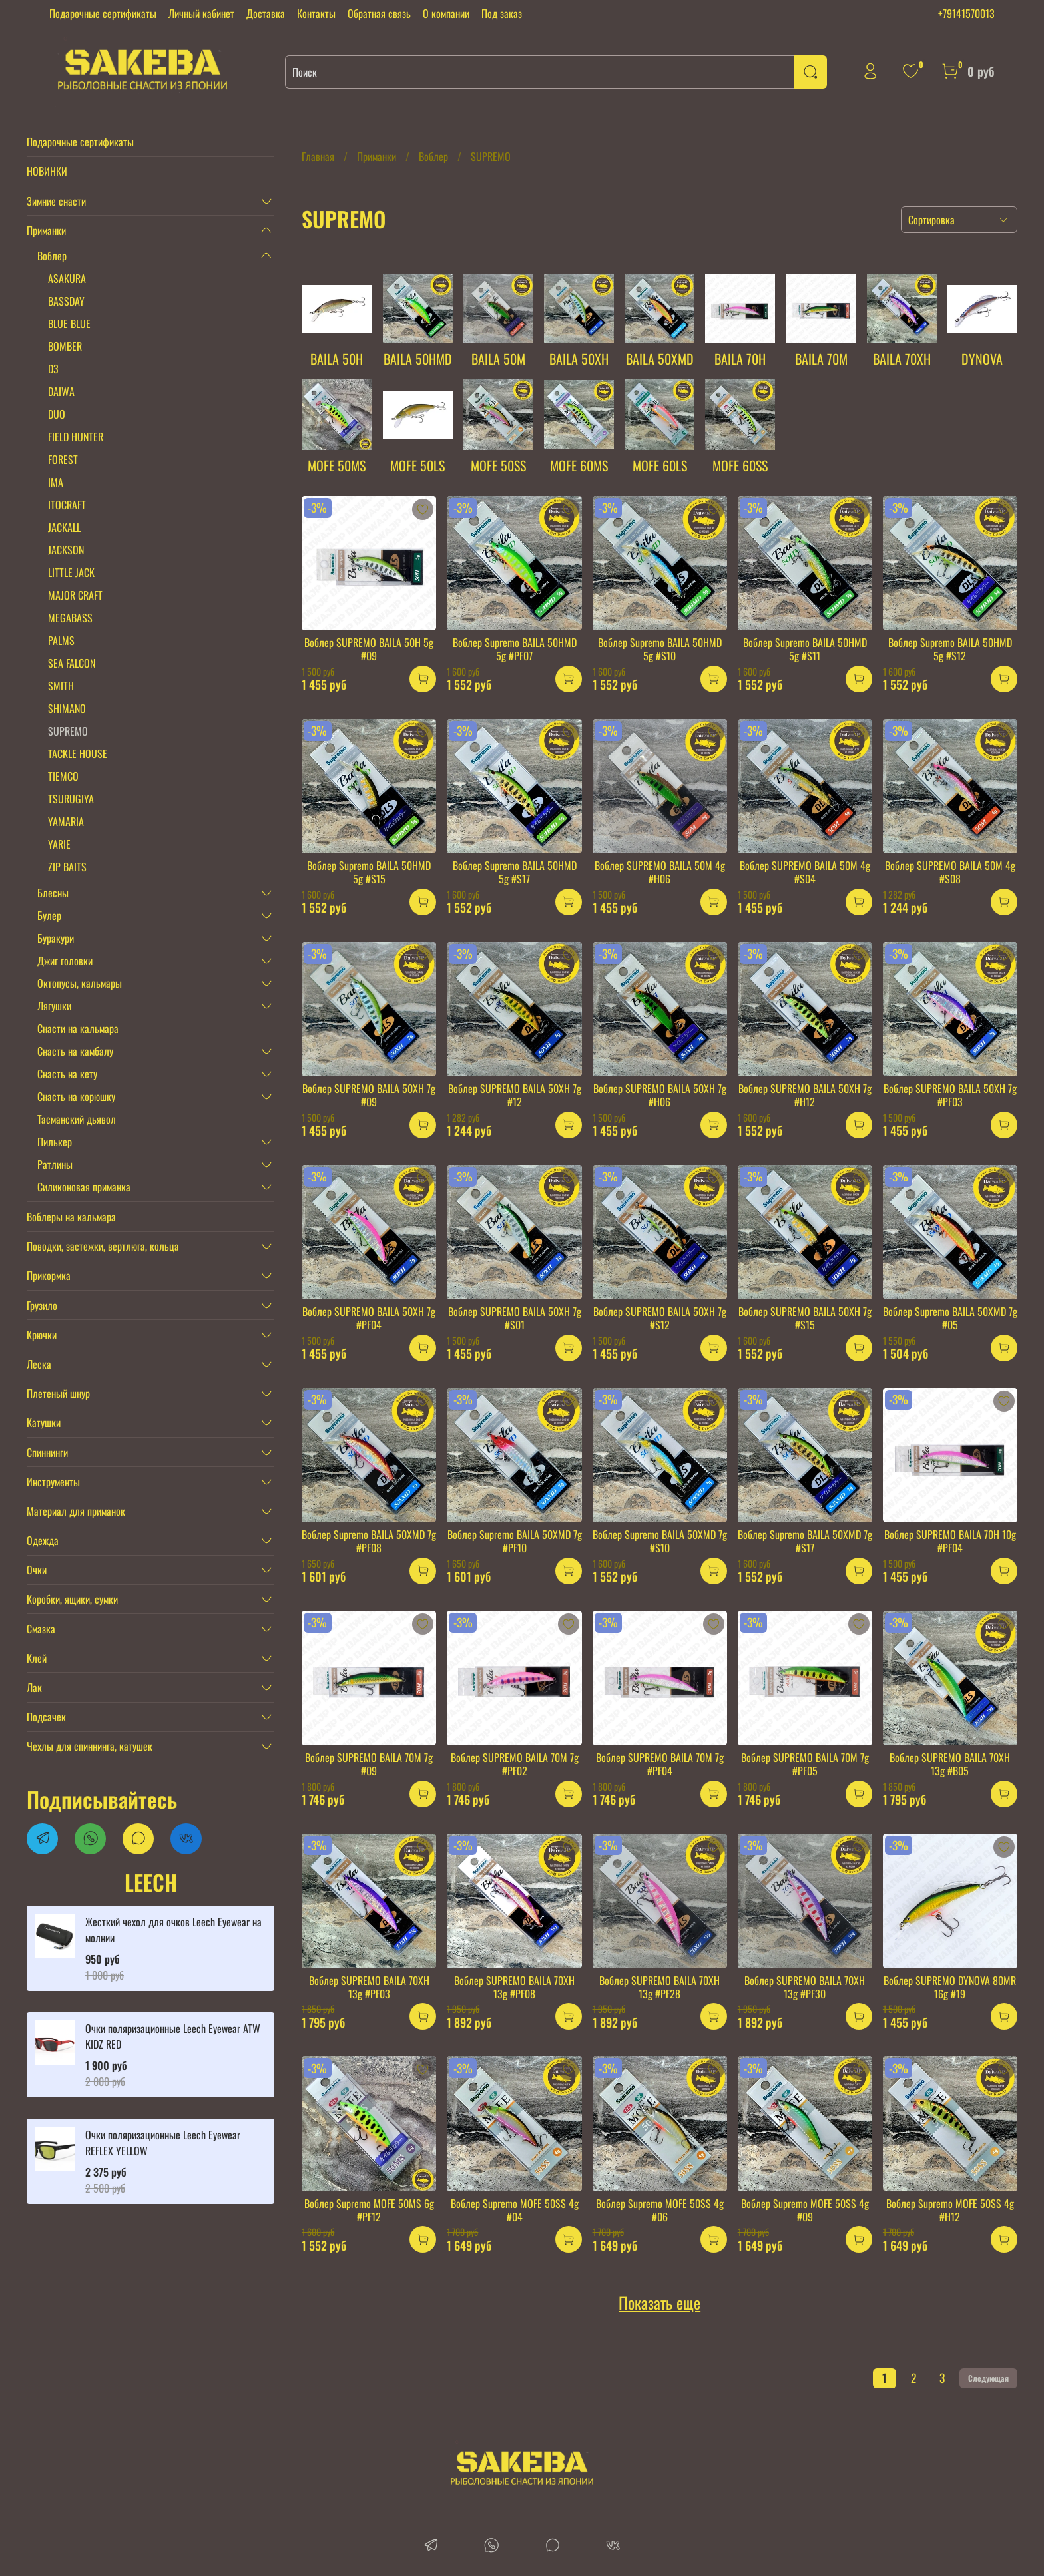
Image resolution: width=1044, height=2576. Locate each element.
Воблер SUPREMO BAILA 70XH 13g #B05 (950, 1764)
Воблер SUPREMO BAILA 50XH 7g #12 (514, 1095)
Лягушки (54, 1006)
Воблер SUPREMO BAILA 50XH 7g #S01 (514, 1318)
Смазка (41, 1629)
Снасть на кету (67, 1074)
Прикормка (49, 1275)
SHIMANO (67, 708)
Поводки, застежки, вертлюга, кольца (103, 1246)
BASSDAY (66, 301)
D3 (53, 369)
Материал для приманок (76, 1511)
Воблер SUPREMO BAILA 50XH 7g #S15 (805, 1318)
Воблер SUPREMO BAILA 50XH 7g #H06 (659, 1095)
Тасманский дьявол (76, 1119)
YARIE (59, 844)
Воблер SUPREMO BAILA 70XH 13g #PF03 (369, 1987)
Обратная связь (379, 13)
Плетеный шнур (58, 1393)
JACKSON (66, 550)
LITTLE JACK (71, 572)
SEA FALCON (71, 663)
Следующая (988, 2378)
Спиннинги (47, 1452)
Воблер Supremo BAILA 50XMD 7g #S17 (805, 1541)
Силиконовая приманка (83, 1187)
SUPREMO (68, 731)
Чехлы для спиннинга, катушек (89, 1746)
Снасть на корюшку (76, 1096)
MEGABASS (70, 618)
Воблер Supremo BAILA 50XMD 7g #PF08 (369, 1541)
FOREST (63, 459)
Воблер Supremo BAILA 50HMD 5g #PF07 (515, 649)
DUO (56, 414)
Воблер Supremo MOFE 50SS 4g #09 (805, 2210)
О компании (446, 13)
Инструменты (53, 1482)
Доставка (265, 13)
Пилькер (54, 1142)
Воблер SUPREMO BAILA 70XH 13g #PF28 (659, 1987)
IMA (55, 482)
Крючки (42, 1335)
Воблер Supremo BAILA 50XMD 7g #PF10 (514, 1541)
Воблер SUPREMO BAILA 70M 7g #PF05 (805, 1764)
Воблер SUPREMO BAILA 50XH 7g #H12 (805, 1095)
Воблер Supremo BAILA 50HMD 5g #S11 (805, 649)
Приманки (376, 156)
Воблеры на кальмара (71, 1217)
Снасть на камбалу (75, 1051)
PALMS (61, 640)
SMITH (61, 686)
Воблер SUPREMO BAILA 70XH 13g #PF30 (804, 1987)
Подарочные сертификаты (102, 13)
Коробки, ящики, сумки (72, 1599)
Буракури (55, 938)
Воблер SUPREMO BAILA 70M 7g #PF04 (660, 1764)
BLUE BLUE (69, 323)
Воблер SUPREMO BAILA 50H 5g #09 (368, 649)
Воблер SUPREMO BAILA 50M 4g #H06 (660, 872)
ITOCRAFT (67, 505)
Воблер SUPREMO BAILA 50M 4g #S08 (950, 872)
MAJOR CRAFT (75, 595)
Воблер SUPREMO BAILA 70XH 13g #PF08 (514, 1987)
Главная (318, 156)
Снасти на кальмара (78, 1028)
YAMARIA (66, 821)
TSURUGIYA (71, 799)
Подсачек (46, 1717)
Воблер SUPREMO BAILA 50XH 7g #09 (368, 1095)
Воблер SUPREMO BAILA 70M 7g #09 (369, 1764)
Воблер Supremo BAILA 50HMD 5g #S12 (950, 649)
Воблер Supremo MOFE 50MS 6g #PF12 (369, 2210)
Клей (37, 1658)
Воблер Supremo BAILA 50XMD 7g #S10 (660, 1541)
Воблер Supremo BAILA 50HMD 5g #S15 (369, 872)
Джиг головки (65, 960)
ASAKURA (67, 278)
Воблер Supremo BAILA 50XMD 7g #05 (950, 1318)
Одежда (43, 1540)
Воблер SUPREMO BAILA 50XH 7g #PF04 (368, 1318)
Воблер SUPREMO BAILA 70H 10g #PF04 (950, 1541)
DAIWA (61, 391)
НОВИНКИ (47, 171)
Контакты (316, 13)
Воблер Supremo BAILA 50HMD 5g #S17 (515, 872)
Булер (49, 915)
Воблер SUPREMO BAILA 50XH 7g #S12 (659, 1318)
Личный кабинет (201, 13)
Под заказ (501, 13)
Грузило (42, 1305)
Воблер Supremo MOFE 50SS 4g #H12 (950, 2210)
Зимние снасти (56, 201)
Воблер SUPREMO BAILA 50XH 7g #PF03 (950, 1095)
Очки (37, 1570)
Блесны (53, 893)
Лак (34, 1687)
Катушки (44, 1422)
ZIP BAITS (67, 867)
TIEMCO (63, 776)
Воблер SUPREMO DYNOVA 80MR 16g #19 (950, 1987)
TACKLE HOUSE (77, 753)
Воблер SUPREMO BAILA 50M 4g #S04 (805, 872)
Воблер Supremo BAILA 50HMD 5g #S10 (660, 649)
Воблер (433, 156)
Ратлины (55, 1164)
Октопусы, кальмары (79, 983)
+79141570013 (966, 13)
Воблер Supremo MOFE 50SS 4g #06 (660, 2210)
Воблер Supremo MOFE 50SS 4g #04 (515, 2210)
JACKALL (64, 527)
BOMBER (65, 346)
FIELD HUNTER (75, 437)
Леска (39, 1364)
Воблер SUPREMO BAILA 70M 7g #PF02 (515, 1764)
